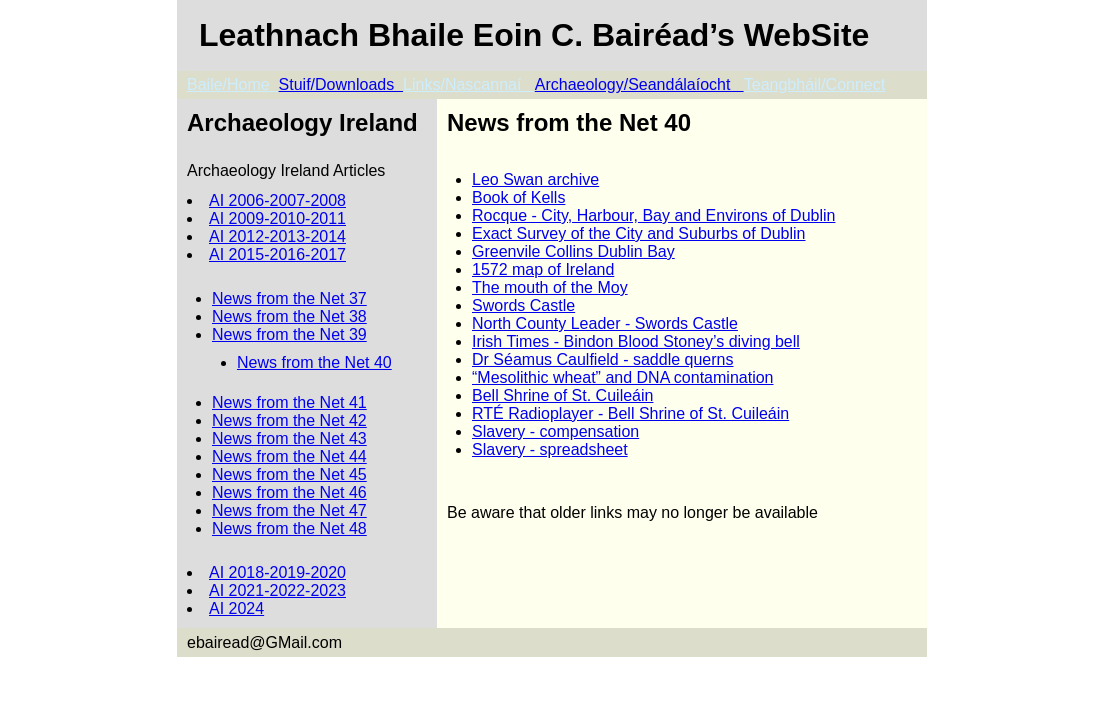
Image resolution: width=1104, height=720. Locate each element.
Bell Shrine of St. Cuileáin (562, 395)
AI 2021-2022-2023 (277, 590)
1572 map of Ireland (543, 269)
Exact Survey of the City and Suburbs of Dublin (639, 233)
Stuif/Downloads (341, 84)
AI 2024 (236, 608)
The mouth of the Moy (550, 287)
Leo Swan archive (535, 179)
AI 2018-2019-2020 (277, 572)
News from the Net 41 (289, 402)
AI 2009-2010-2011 (277, 218)
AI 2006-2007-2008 (277, 200)
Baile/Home (233, 84)
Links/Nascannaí (469, 84)
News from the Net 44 (289, 456)
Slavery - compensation (555, 431)
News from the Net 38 (289, 316)
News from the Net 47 (289, 510)
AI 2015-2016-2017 (277, 254)
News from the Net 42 (289, 420)
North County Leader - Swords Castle (605, 323)
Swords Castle (523, 305)
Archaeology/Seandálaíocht (639, 84)
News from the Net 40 (314, 362)
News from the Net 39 (289, 334)
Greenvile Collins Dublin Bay (573, 251)
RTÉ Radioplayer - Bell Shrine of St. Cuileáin (630, 413)
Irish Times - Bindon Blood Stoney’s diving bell (636, 341)
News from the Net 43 (289, 438)
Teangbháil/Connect (814, 84)
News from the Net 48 (289, 528)
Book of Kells (518, 197)
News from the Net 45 (289, 474)
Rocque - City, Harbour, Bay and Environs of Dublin (653, 215)
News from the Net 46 (289, 492)
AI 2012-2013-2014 (277, 236)
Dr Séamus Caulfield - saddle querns (602, 359)
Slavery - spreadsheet (550, 449)
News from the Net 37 (289, 298)
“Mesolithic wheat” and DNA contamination (622, 377)
